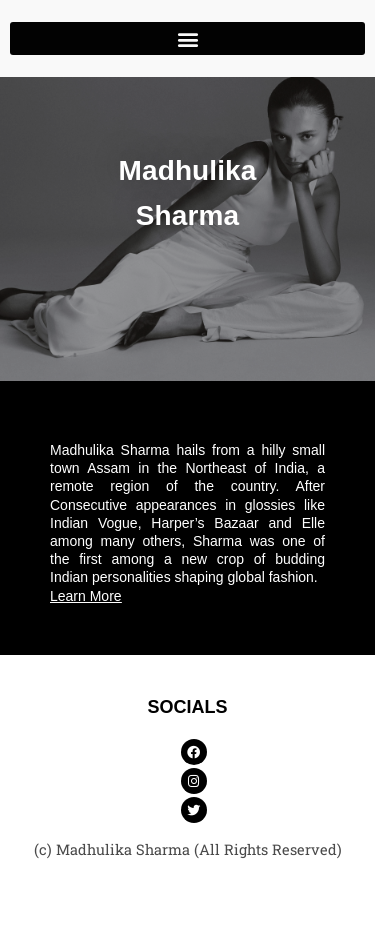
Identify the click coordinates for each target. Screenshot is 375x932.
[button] (187, 38)
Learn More (86, 596)
